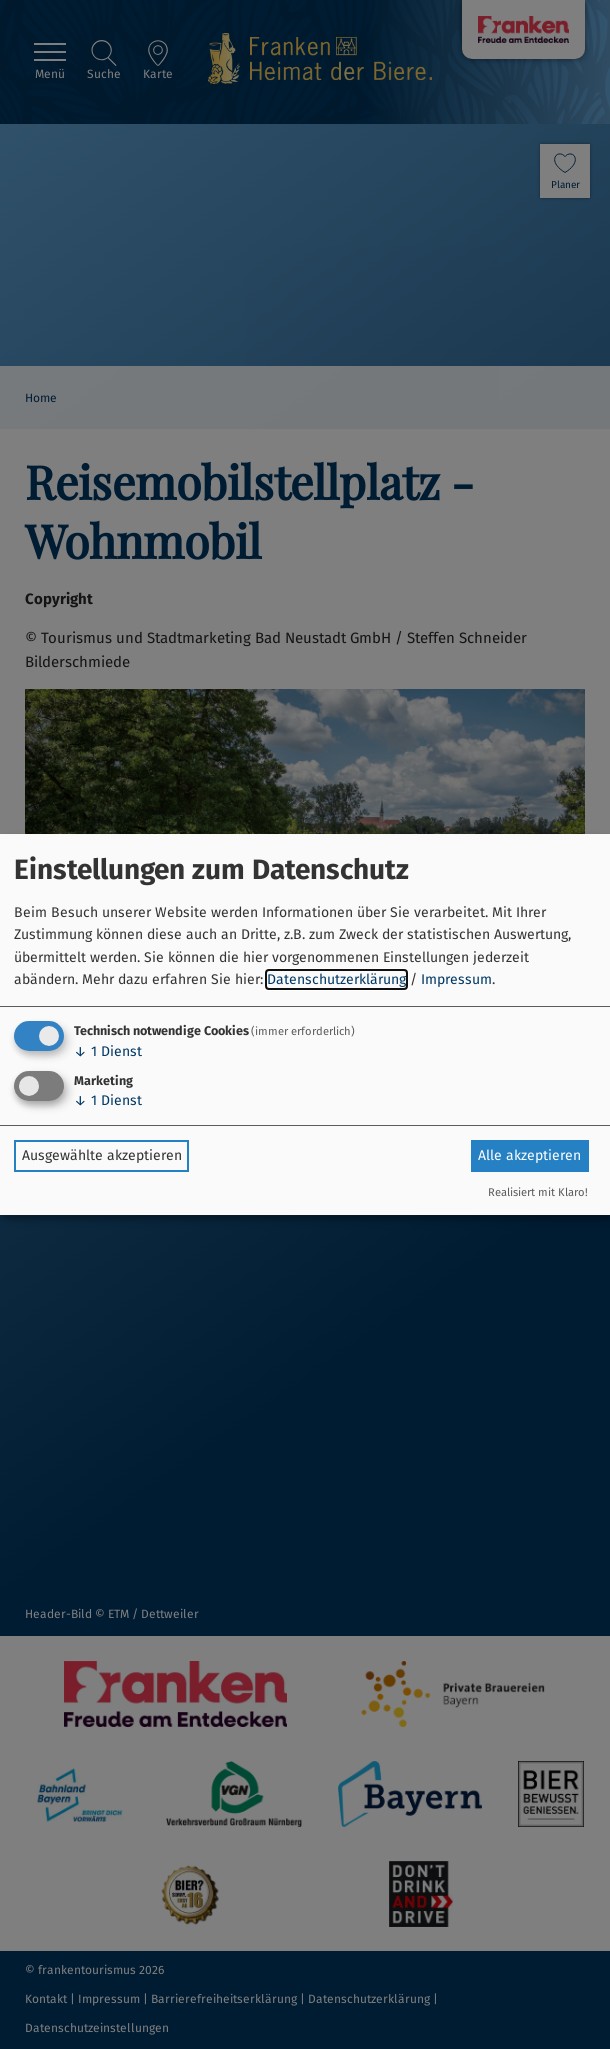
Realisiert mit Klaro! (538, 1192)
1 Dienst (108, 1051)
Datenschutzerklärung (336, 979)
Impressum (456, 979)
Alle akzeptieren (529, 1155)
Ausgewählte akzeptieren (102, 1155)
